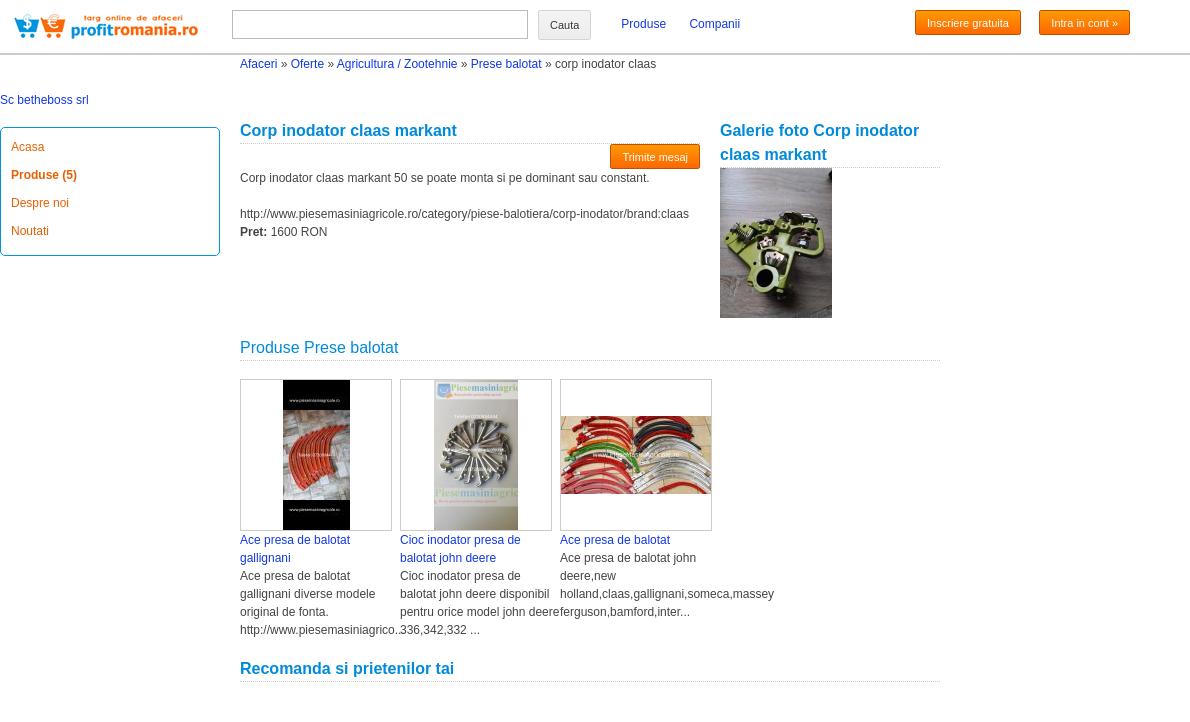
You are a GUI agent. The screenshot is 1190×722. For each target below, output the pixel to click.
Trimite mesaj (655, 157)
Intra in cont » (1084, 23)
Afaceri (258, 64)
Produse (643, 24)
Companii (714, 24)
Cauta (564, 25)
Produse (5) (44, 175)
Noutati (30, 231)
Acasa (27, 147)
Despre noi (40, 203)
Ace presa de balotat (615, 540)
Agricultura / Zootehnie (397, 64)
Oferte (307, 64)
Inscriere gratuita (968, 23)
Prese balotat (506, 64)
